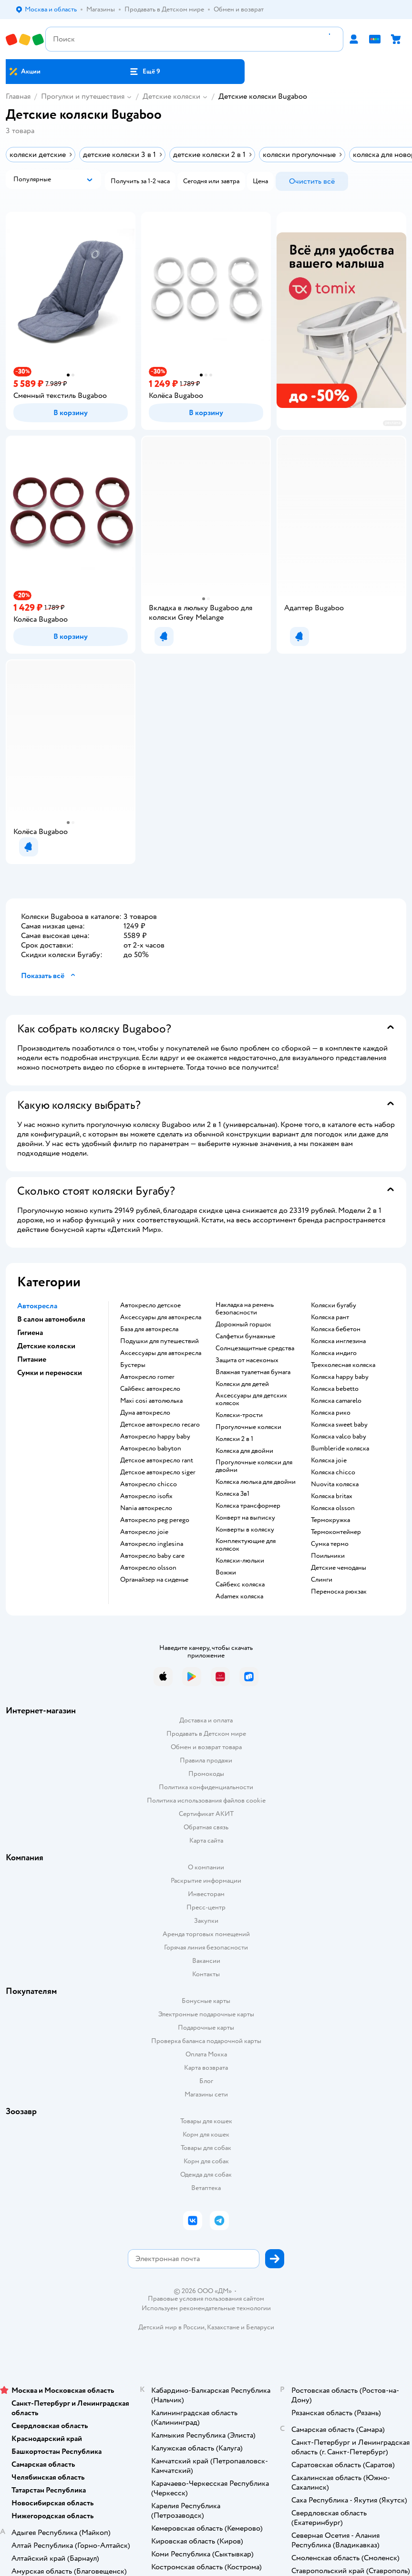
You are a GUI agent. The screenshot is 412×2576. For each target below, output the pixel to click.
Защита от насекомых (247, 1360)
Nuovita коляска (335, 1484)
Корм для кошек (206, 2134)
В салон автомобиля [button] (51, 1319)
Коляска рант (330, 1317)
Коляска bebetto (335, 1389)
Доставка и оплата (206, 1720)
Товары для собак (206, 2148)
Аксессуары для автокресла (160, 1317)
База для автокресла (149, 1329)
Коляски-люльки (240, 1560)
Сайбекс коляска (240, 1584)
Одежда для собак (206, 2174)
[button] (144, 71)
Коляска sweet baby (339, 1425)
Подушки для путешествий (159, 1341)
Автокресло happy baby (155, 1436)
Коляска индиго (334, 1353)
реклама (393, 423)
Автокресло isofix (146, 1496)
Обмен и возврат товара (206, 1747)
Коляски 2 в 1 (234, 1439)
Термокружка (330, 1520)
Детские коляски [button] (46, 1346)
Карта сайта (206, 1840)
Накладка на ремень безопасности (245, 1308)
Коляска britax (331, 1496)
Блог (206, 2081)
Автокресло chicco (148, 1484)
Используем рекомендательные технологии (206, 2308)
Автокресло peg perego (154, 1520)
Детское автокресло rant (156, 1460)
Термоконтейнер (336, 1532)
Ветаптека (206, 2188)
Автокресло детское (150, 1305)
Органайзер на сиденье (154, 1580)
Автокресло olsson (148, 1568)
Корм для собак (206, 2161)
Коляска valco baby (338, 1436)
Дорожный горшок (243, 1324)
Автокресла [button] (37, 1306)
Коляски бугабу (333, 1305)
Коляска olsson (333, 1508)
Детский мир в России (171, 2327)
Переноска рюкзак (339, 1592)
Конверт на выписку (245, 1518)
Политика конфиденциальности (206, 1787)
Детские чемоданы (338, 1568)
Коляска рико (330, 1413)
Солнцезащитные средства (255, 1348)
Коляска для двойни (244, 1451)
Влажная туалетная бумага (253, 1372)
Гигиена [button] (30, 1332)
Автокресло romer (147, 1377)
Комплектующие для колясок (246, 1545)
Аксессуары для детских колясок (251, 1399)
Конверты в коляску (245, 1529)
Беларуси (260, 2327)
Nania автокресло (146, 1508)
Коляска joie (329, 1460)
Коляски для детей (242, 1384)
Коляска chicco (333, 1472)
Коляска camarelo (336, 1401)
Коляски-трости (239, 1415)
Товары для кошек (206, 2121)
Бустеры (132, 1365)
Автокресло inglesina (151, 1544)
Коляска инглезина (338, 1341)
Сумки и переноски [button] (49, 1372)
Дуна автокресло (145, 1413)
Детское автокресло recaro (160, 1425)
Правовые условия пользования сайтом (206, 2299)
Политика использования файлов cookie (206, 1800)
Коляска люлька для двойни (256, 1482)
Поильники (328, 1556)
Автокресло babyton (150, 1448)
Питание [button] (31, 1359)
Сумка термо (330, 1544)
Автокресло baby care (152, 1556)
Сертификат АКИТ (206, 1814)
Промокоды (206, 1774)
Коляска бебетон (335, 1329)
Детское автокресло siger (158, 1472)
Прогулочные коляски (248, 1427)
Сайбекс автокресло (150, 1389)
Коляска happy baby (340, 1377)
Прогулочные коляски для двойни (254, 1466)
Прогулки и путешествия (82, 96)
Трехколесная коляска (343, 1365)
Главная (18, 96)
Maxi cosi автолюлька (151, 1401)
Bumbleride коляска (340, 1448)
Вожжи (226, 1572)
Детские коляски (171, 96)
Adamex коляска (239, 1596)
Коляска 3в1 (232, 1494)
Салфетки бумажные (245, 1336)
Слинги (321, 1580)
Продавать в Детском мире (206, 1734)
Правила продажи (206, 1760)
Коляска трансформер (248, 1506)
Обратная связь (206, 1827)
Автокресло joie (144, 1532)
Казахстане (223, 2327)
